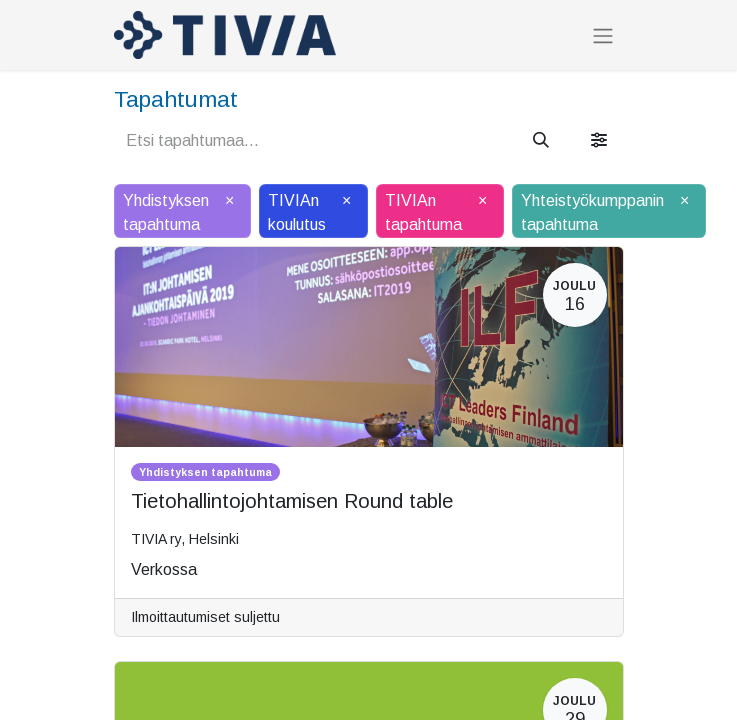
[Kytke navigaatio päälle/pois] (603, 35)
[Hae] (541, 141)
